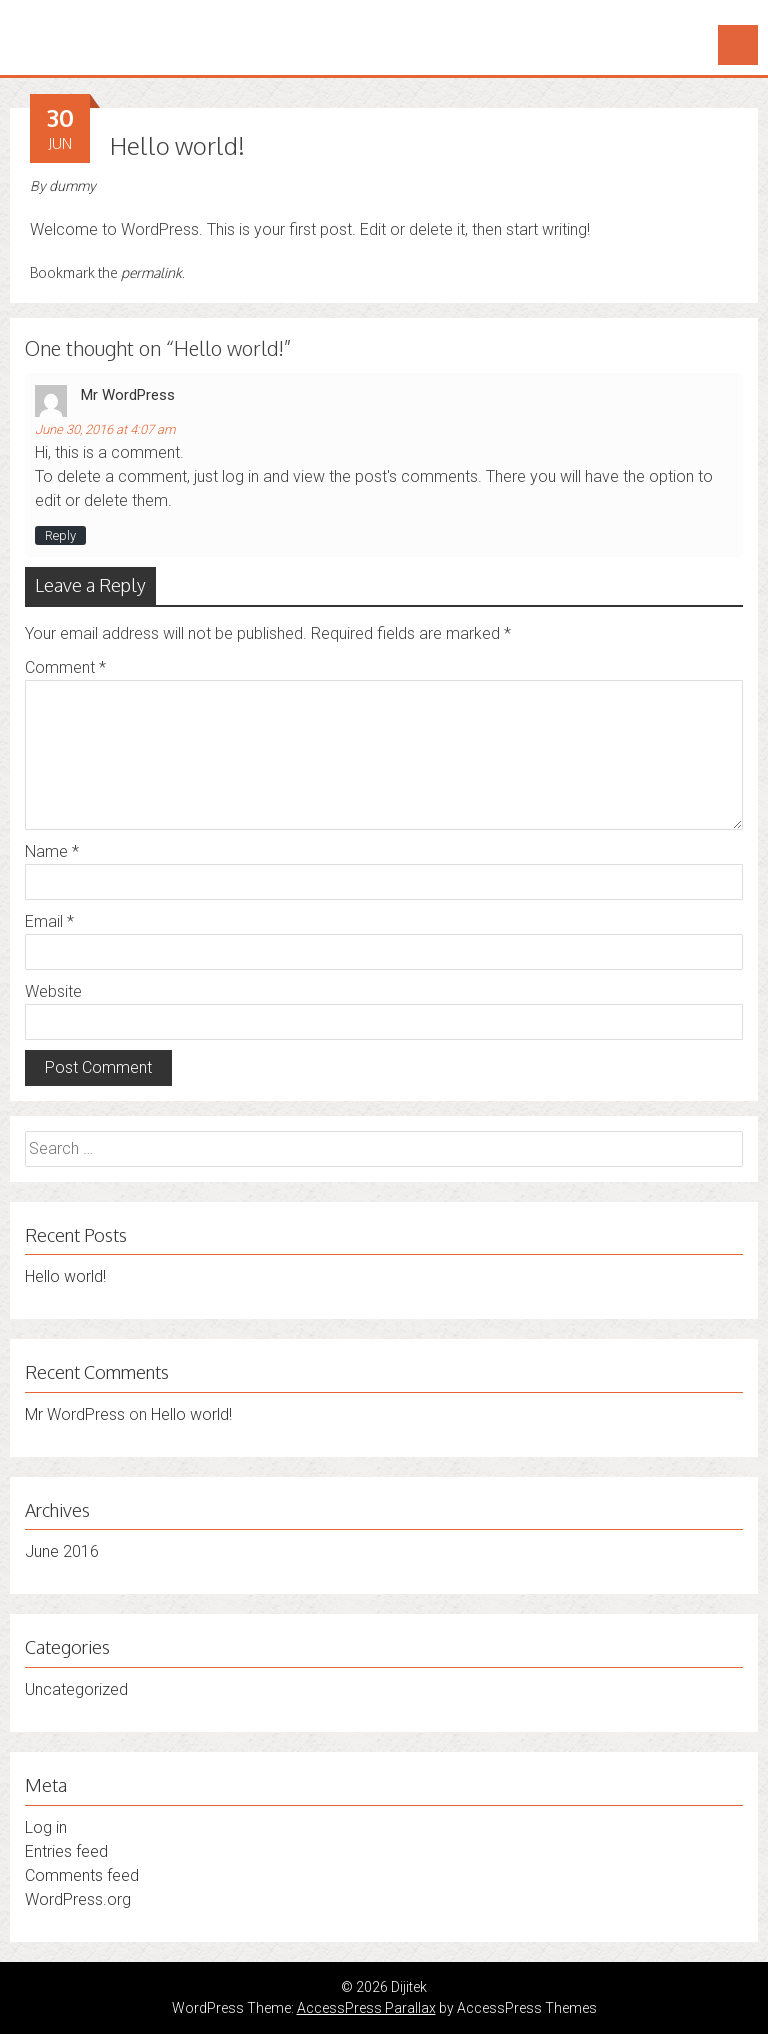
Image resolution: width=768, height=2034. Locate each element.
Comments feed (82, 1875)
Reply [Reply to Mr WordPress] (60, 535)
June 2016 (62, 1551)
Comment (65, 667)
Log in (46, 1827)
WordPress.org (78, 1899)
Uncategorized (76, 1689)
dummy (72, 186)
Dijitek (52, 27)
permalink (151, 272)
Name (52, 851)
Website (53, 991)
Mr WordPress (128, 395)
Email (49, 921)
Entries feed (66, 1851)
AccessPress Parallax (366, 2008)
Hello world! (65, 1276)
